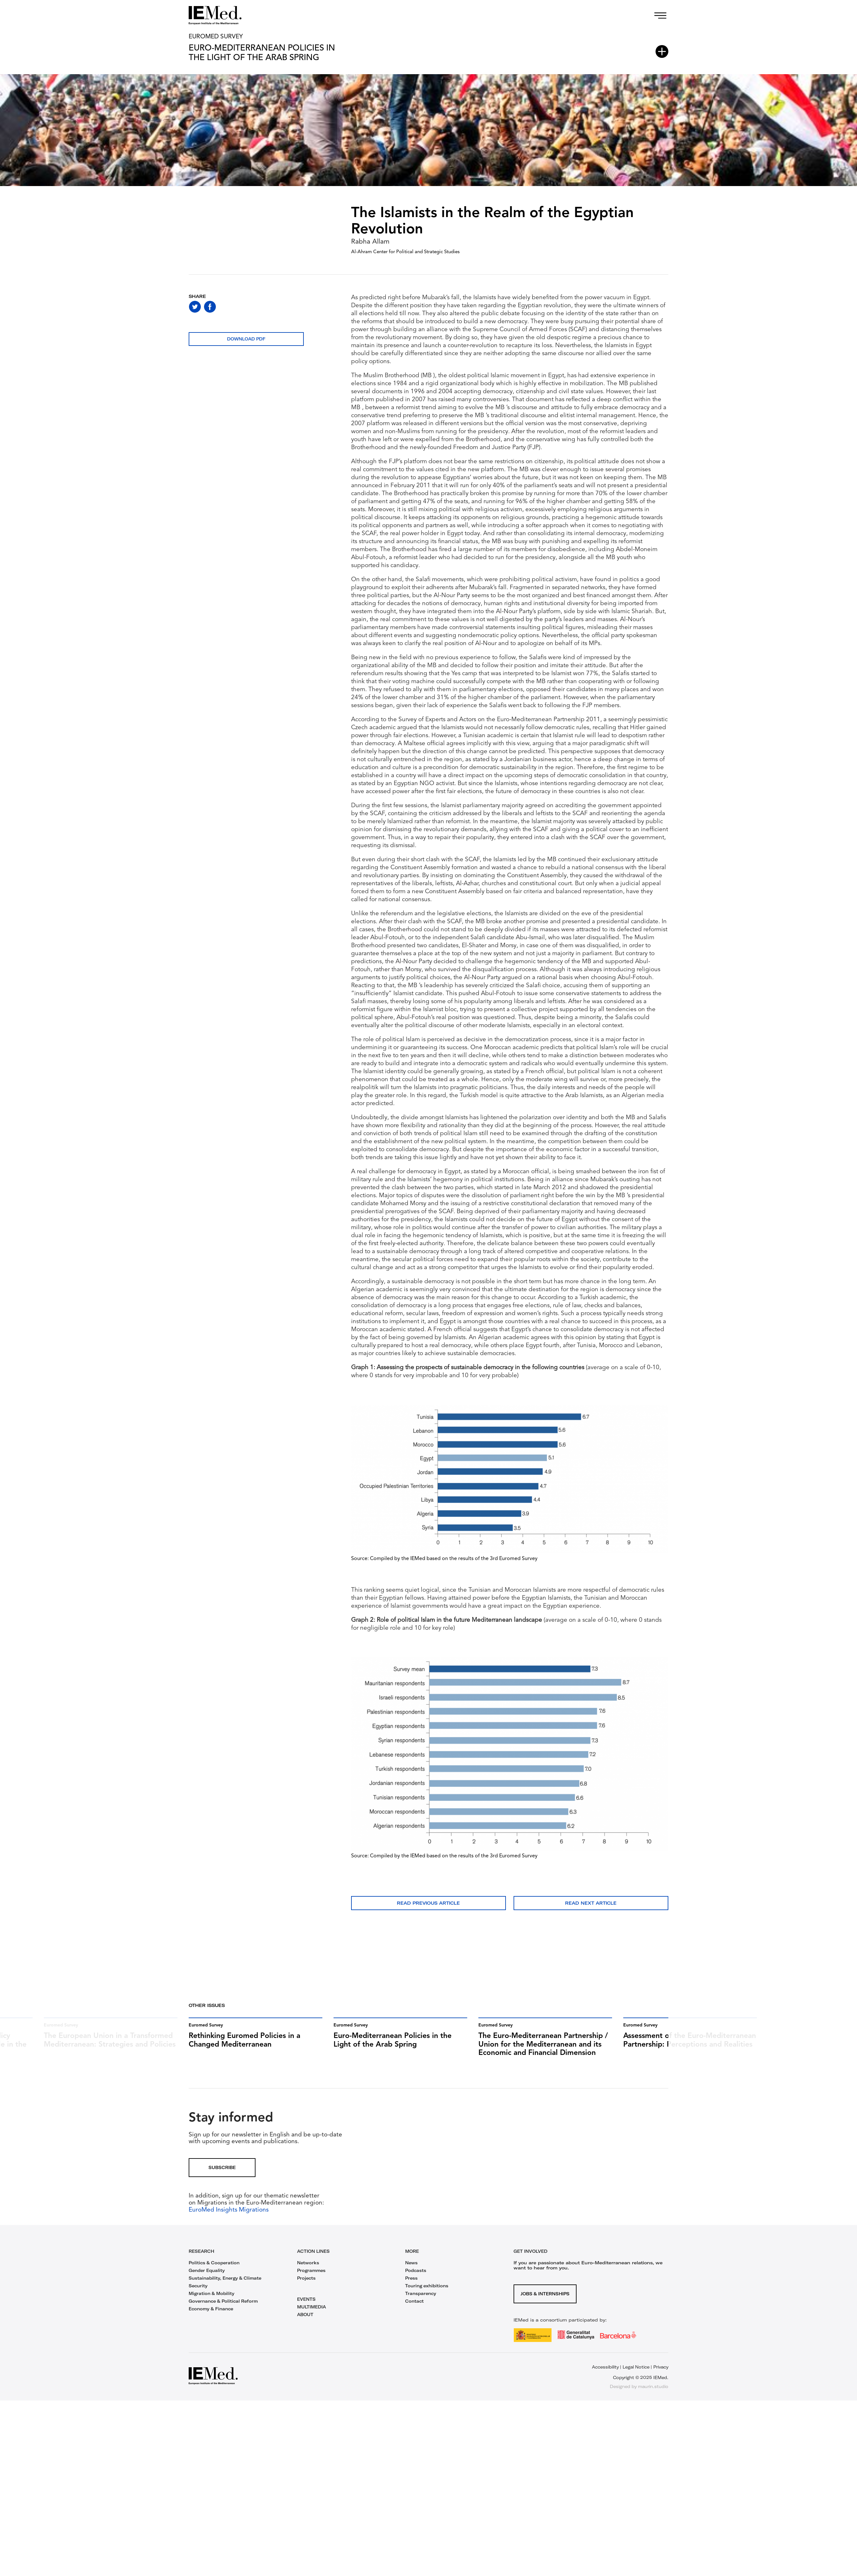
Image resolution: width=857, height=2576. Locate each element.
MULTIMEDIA (311, 2315)
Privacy (660, 2375)
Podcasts (415, 2278)
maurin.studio (653, 2394)
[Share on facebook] (210, 307)
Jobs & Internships (545, 2302)
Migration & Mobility (211, 2301)
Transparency (420, 2301)
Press (411, 2286)
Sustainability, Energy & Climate (225, 2286)
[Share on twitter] (195, 307)
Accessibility (605, 2375)
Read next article (591, 1903)
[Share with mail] (255, 307)
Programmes (311, 2278)
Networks (308, 2271)
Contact (414, 2309)
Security (198, 2294)
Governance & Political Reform (223, 2309)
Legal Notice (636, 2375)
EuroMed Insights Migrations (229, 2218)
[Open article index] (662, 51)
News (411, 2271)
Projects (306, 2286)
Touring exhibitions (426, 2294)
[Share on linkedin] (240, 307)
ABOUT (305, 2322)
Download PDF (246, 338)
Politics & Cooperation (214, 2271)
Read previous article (428, 1903)
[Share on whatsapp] (225, 307)
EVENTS (306, 2307)
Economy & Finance (211, 2317)
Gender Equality (207, 2278)
